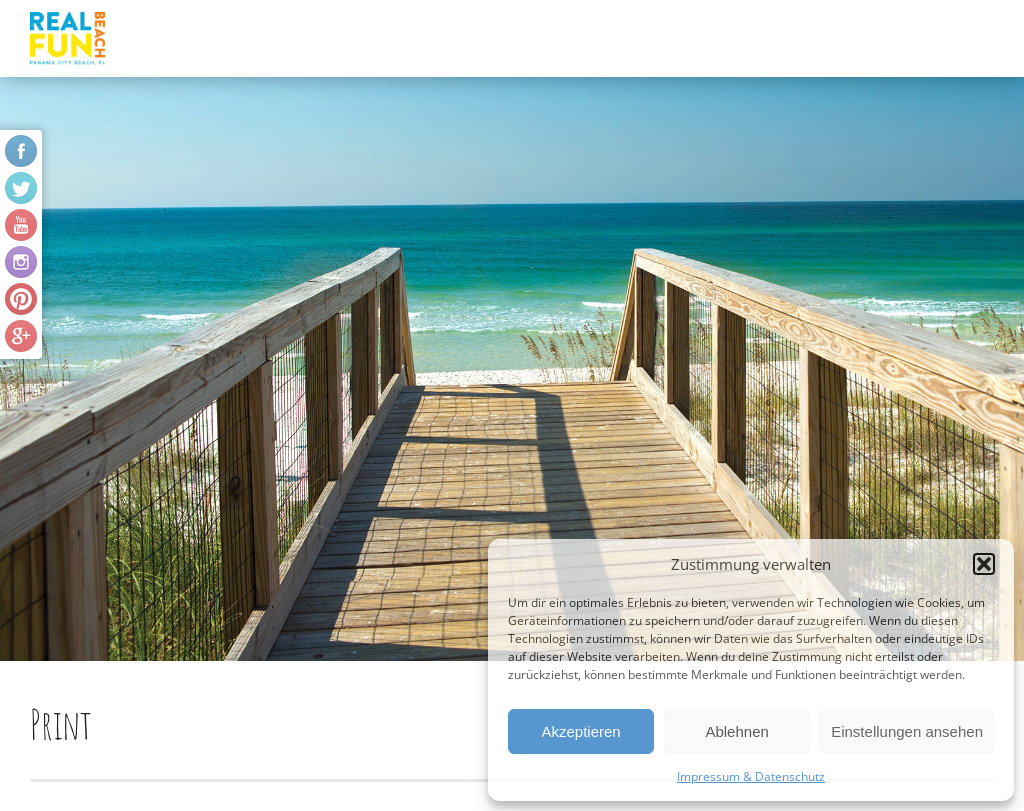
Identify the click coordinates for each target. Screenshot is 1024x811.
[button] (984, 564)
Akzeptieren (580, 731)
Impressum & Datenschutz (751, 776)
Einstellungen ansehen (907, 731)
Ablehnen (736, 731)
